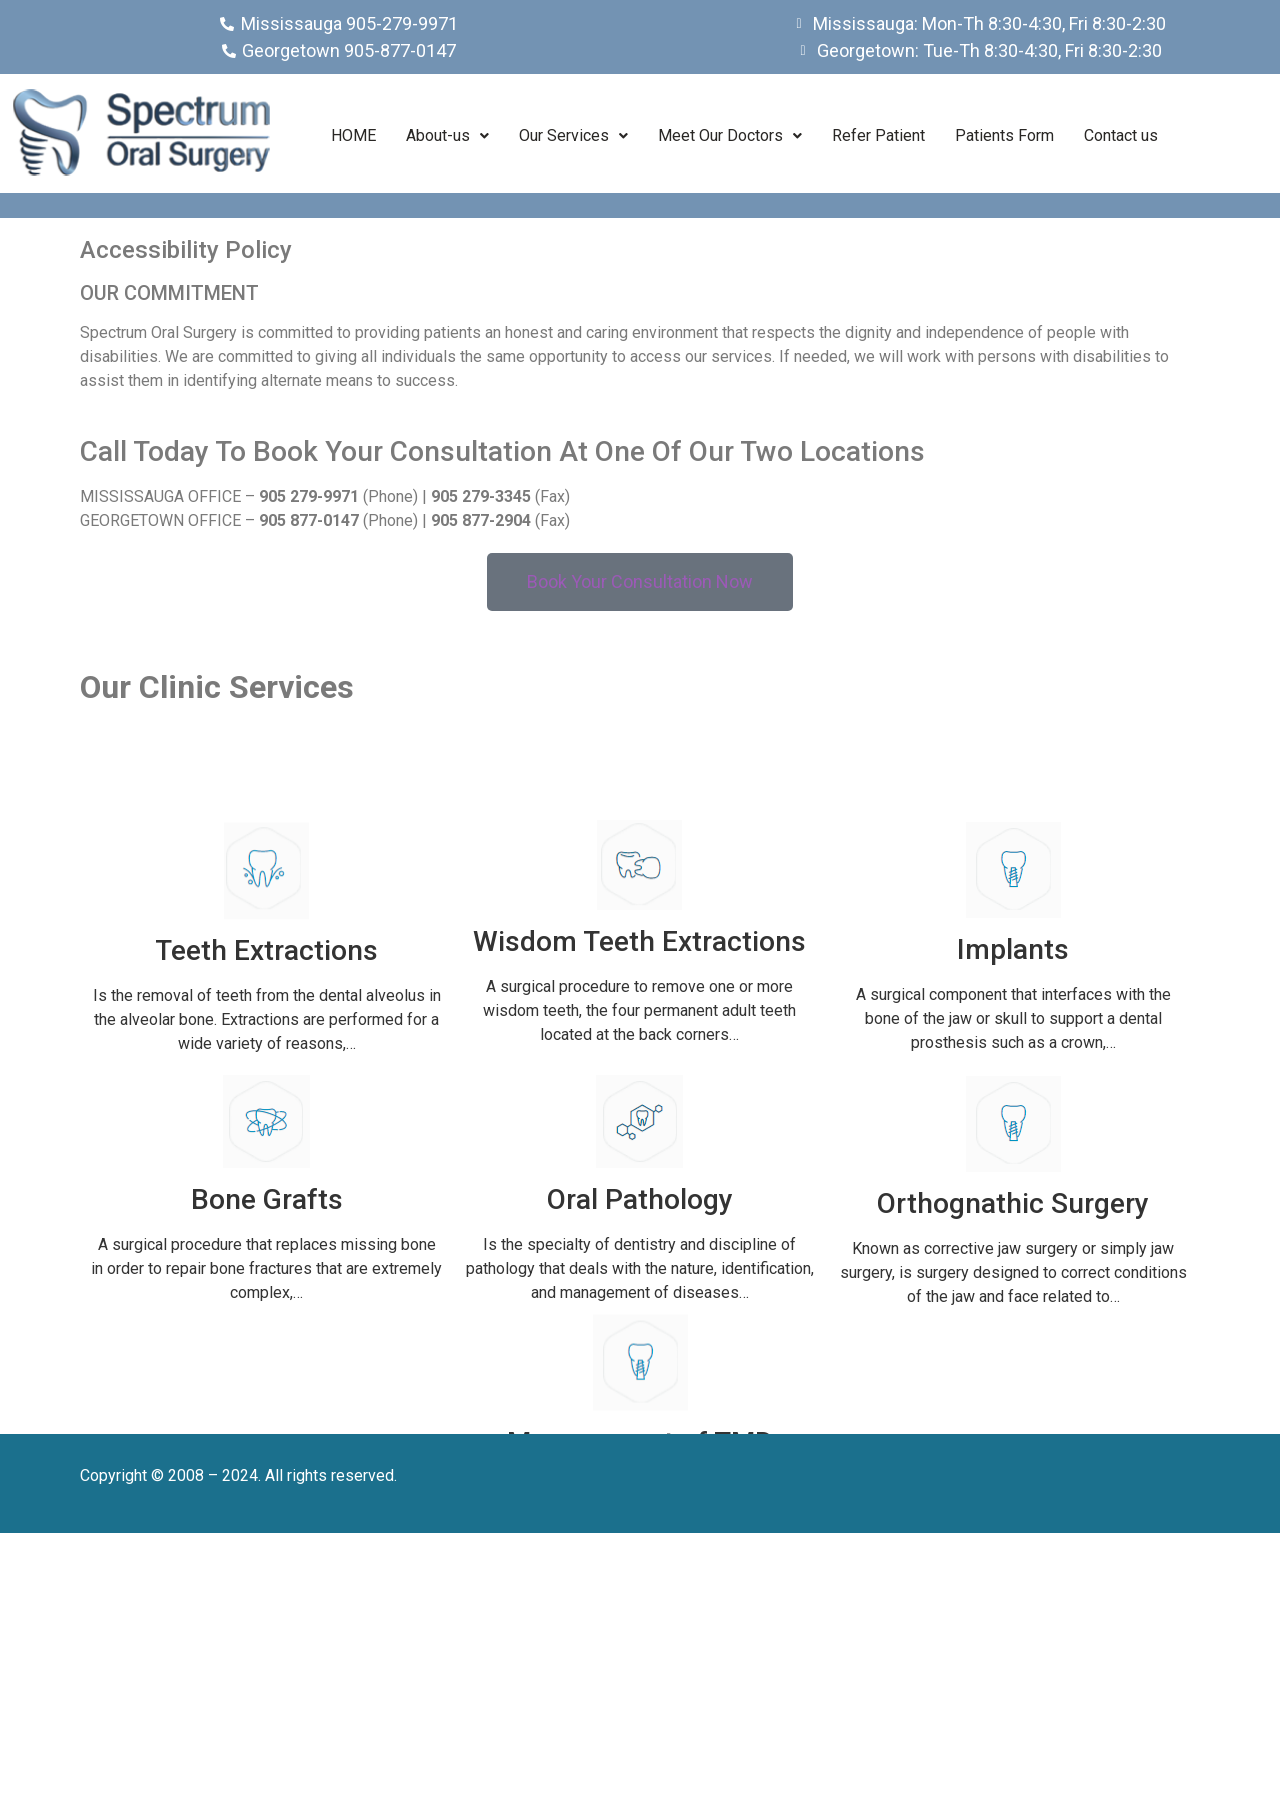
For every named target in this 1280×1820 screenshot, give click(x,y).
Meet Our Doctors (730, 135)
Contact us (1121, 135)
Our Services (573, 135)
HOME (353, 135)
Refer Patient (878, 135)
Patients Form (1004, 135)
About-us (447, 135)
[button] (447, 136)
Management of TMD (640, 1558)
